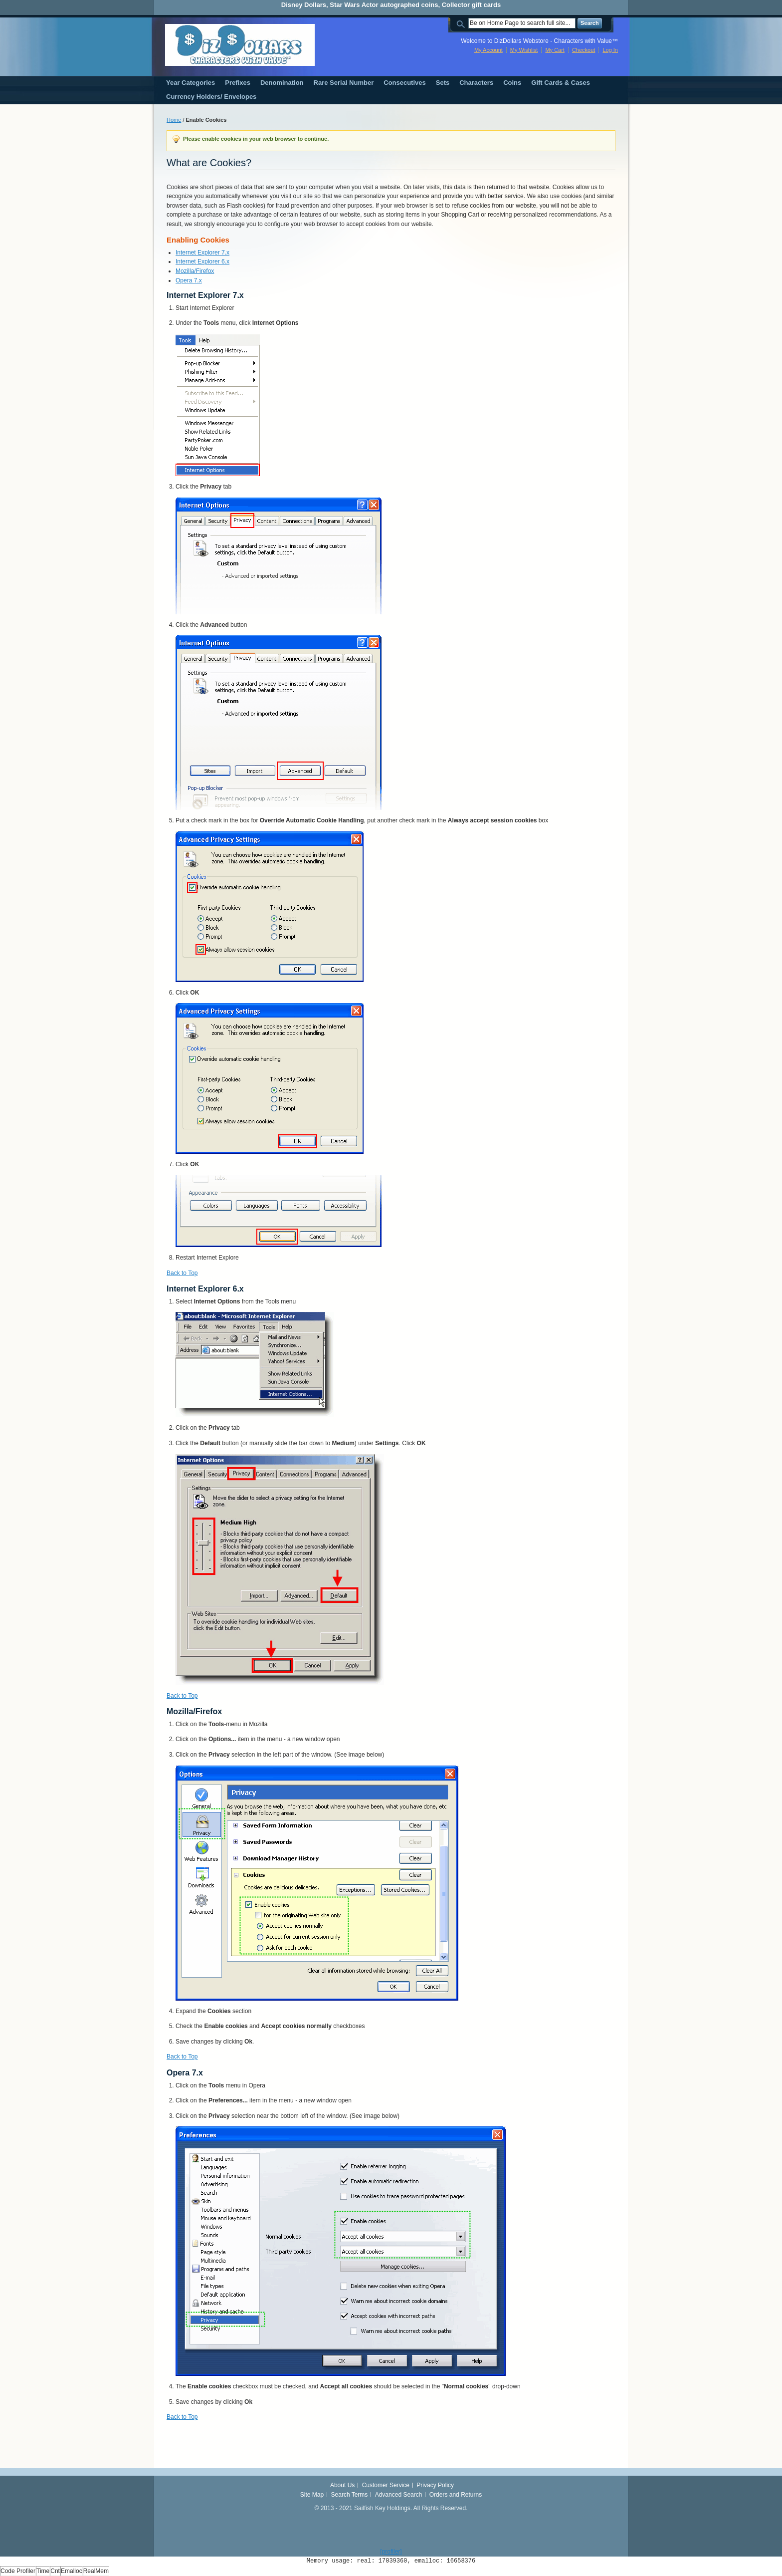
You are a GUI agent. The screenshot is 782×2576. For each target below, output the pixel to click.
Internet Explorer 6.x (202, 261)
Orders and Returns (455, 2494)
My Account (488, 50)
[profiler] (390, 2551)
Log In (610, 50)
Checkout (583, 50)
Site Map (312, 2494)
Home (174, 120)
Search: (462, 23)
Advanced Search (398, 2494)
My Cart (555, 50)
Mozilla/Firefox (195, 270)
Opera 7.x (189, 280)
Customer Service (385, 2485)
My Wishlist (524, 50)
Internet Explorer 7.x (202, 252)
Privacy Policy (435, 2485)
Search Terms (349, 2494)
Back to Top (182, 1273)
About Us (342, 2485)
